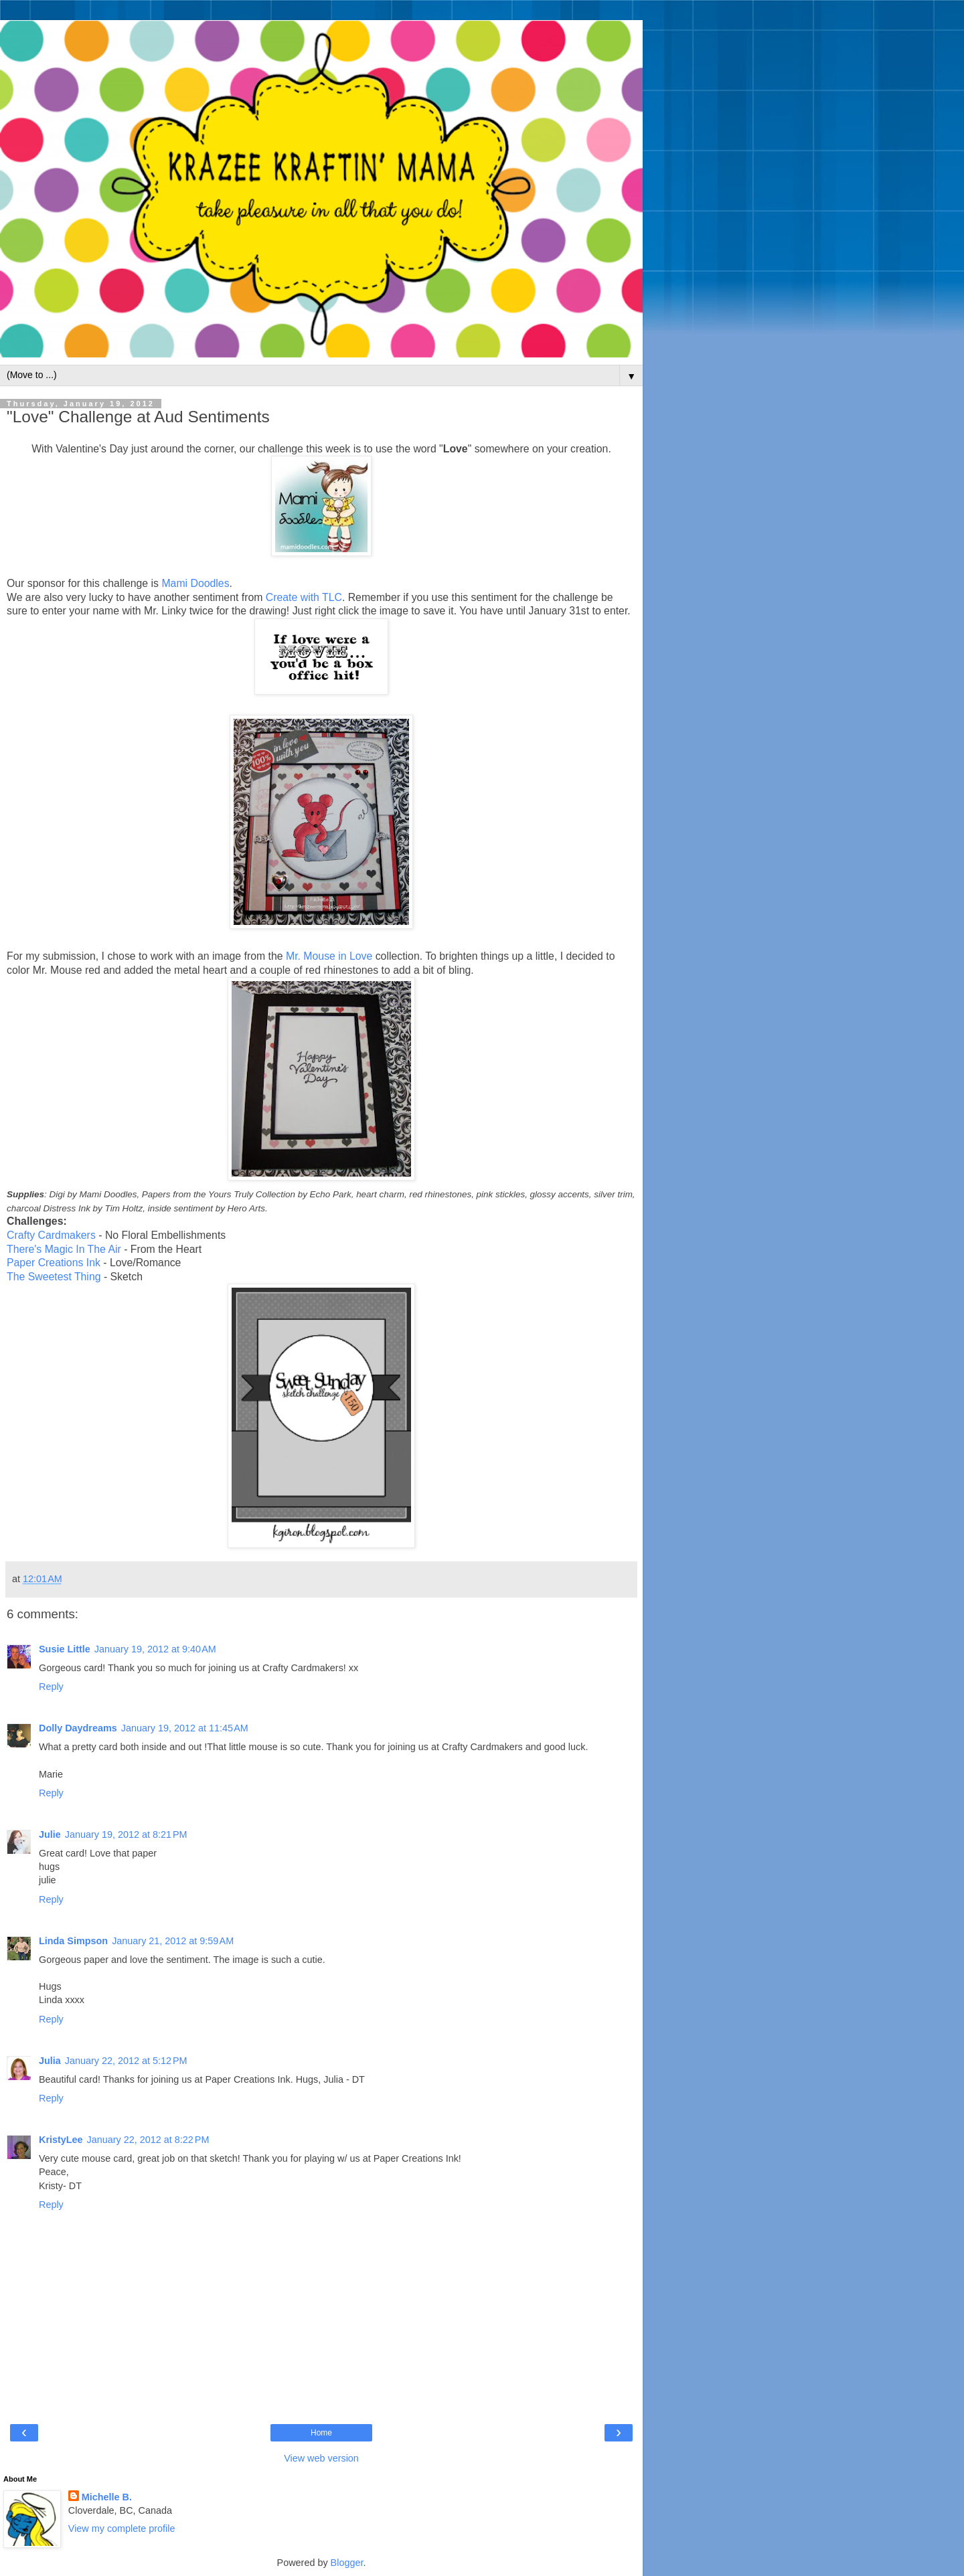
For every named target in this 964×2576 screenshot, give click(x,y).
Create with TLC (304, 597)
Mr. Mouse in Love (329, 956)
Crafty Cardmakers (51, 1235)
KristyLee (61, 2139)
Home (321, 2432)
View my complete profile (121, 2528)
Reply (51, 1686)
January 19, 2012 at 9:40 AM (155, 1649)
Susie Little (64, 1649)
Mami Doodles (195, 583)
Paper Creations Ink (53, 1262)
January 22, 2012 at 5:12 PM (126, 2060)
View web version (321, 2458)
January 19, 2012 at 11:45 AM (184, 1728)
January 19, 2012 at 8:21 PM (126, 1834)
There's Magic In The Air (64, 1249)
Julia (50, 2060)
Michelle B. (107, 2497)
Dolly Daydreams (78, 1728)
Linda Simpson (73, 1941)
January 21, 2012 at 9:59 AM (173, 1941)
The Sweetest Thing (53, 1276)
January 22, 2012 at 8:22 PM (148, 2139)
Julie (50, 1834)
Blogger (347, 2562)
